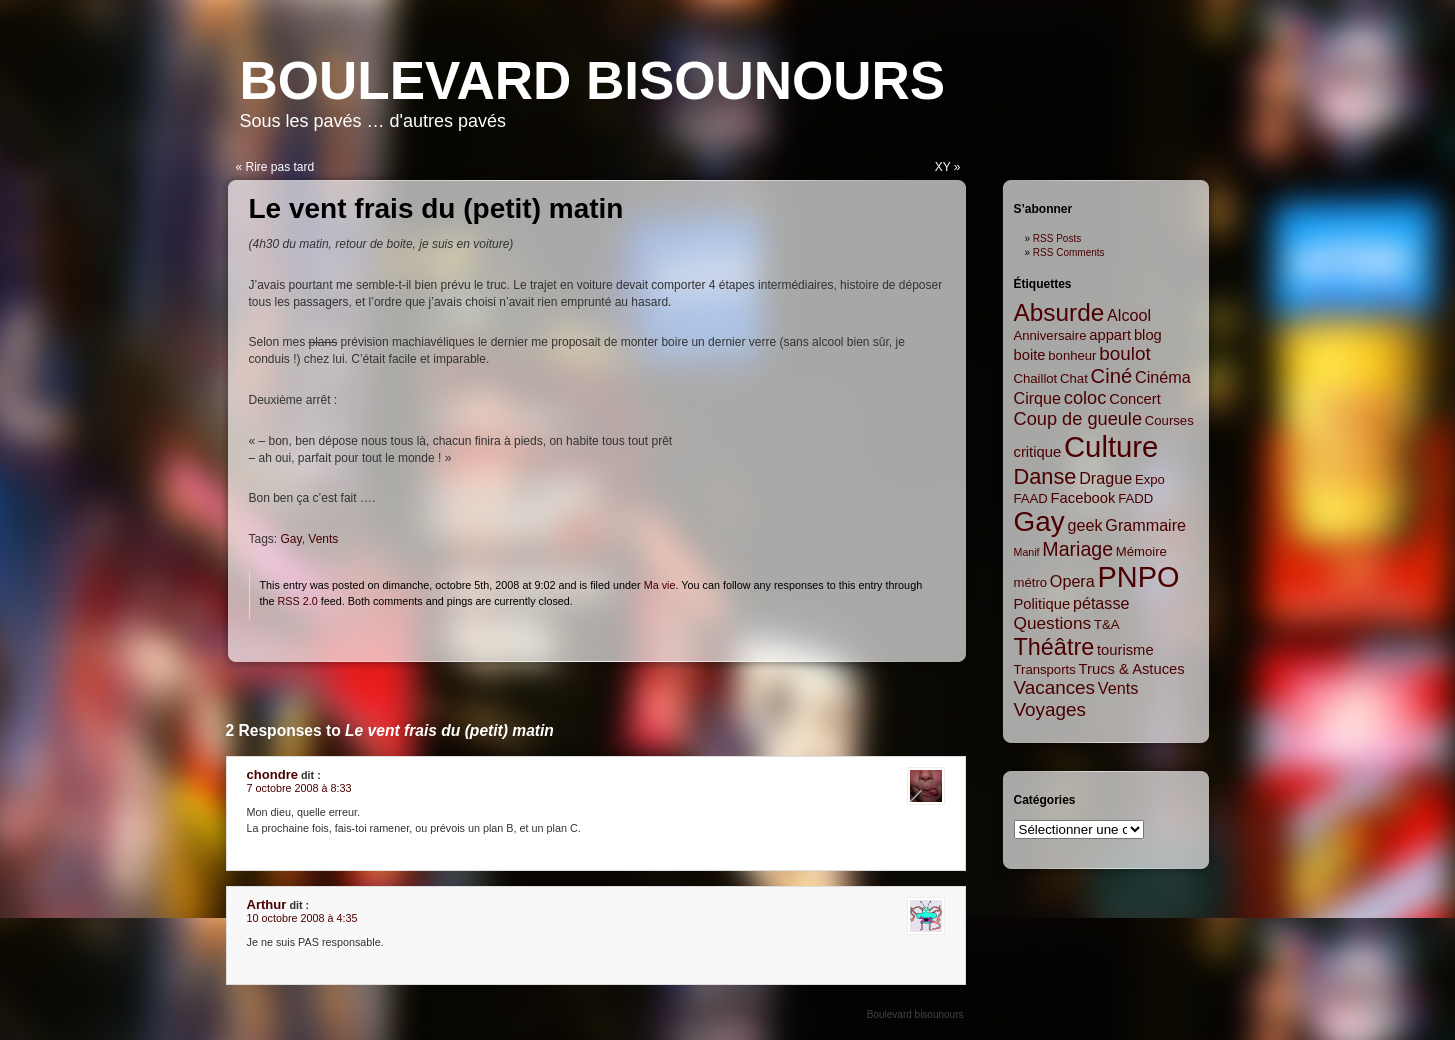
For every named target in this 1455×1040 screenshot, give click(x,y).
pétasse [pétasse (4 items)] (1101, 603)
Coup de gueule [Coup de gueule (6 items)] (1078, 419)
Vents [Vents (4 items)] (1118, 688)
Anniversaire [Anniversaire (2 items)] (1050, 335)
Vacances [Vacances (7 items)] (1055, 687)
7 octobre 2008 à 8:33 (299, 788)
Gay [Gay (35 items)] (1039, 521)
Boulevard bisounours (593, 80)
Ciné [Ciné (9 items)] (1112, 376)
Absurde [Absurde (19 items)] (1059, 312)
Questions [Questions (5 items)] (1053, 623)
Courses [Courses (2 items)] (1169, 420)
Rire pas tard (280, 167)
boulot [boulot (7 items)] (1124, 353)
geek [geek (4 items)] (1085, 525)
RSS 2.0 (298, 601)
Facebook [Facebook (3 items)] (1083, 498)
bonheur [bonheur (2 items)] (1072, 355)
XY (943, 167)
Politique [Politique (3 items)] (1042, 604)
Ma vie (660, 585)
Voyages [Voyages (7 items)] (1050, 709)
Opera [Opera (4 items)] (1072, 581)
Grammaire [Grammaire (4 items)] (1145, 525)
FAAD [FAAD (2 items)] (1031, 498)
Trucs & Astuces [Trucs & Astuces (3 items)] (1132, 669)
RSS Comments (1069, 252)
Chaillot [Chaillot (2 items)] (1036, 378)
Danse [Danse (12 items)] (1045, 476)
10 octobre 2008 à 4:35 (302, 918)
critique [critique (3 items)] (1038, 452)
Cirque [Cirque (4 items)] (1038, 398)
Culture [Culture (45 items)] (1111, 446)
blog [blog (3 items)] (1148, 335)
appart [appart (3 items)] (1110, 335)
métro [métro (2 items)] (1031, 582)
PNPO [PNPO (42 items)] (1139, 577)
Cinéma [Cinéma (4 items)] (1163, 377)
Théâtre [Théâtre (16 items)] (1054, 647)
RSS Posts (1057, 238)
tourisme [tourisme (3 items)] (1125, 650)
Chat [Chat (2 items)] (1074, 378)
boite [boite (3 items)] (1030, 355)
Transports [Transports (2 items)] (1045, 669)
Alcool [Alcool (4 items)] (1129, 315)
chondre (272, 774)
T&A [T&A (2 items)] (1107, 624)
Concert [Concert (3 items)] (1135, 399)
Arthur (267, 904)
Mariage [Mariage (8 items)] (1077, 549)
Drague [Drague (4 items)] (1105, 478)
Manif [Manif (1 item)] (1027, 552)
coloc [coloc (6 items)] (1085, 398)
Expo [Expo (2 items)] (1150, 479)
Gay (291, 539)
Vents (323, 539)
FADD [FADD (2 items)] (1135, 498)
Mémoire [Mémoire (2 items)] (1141, 551)
